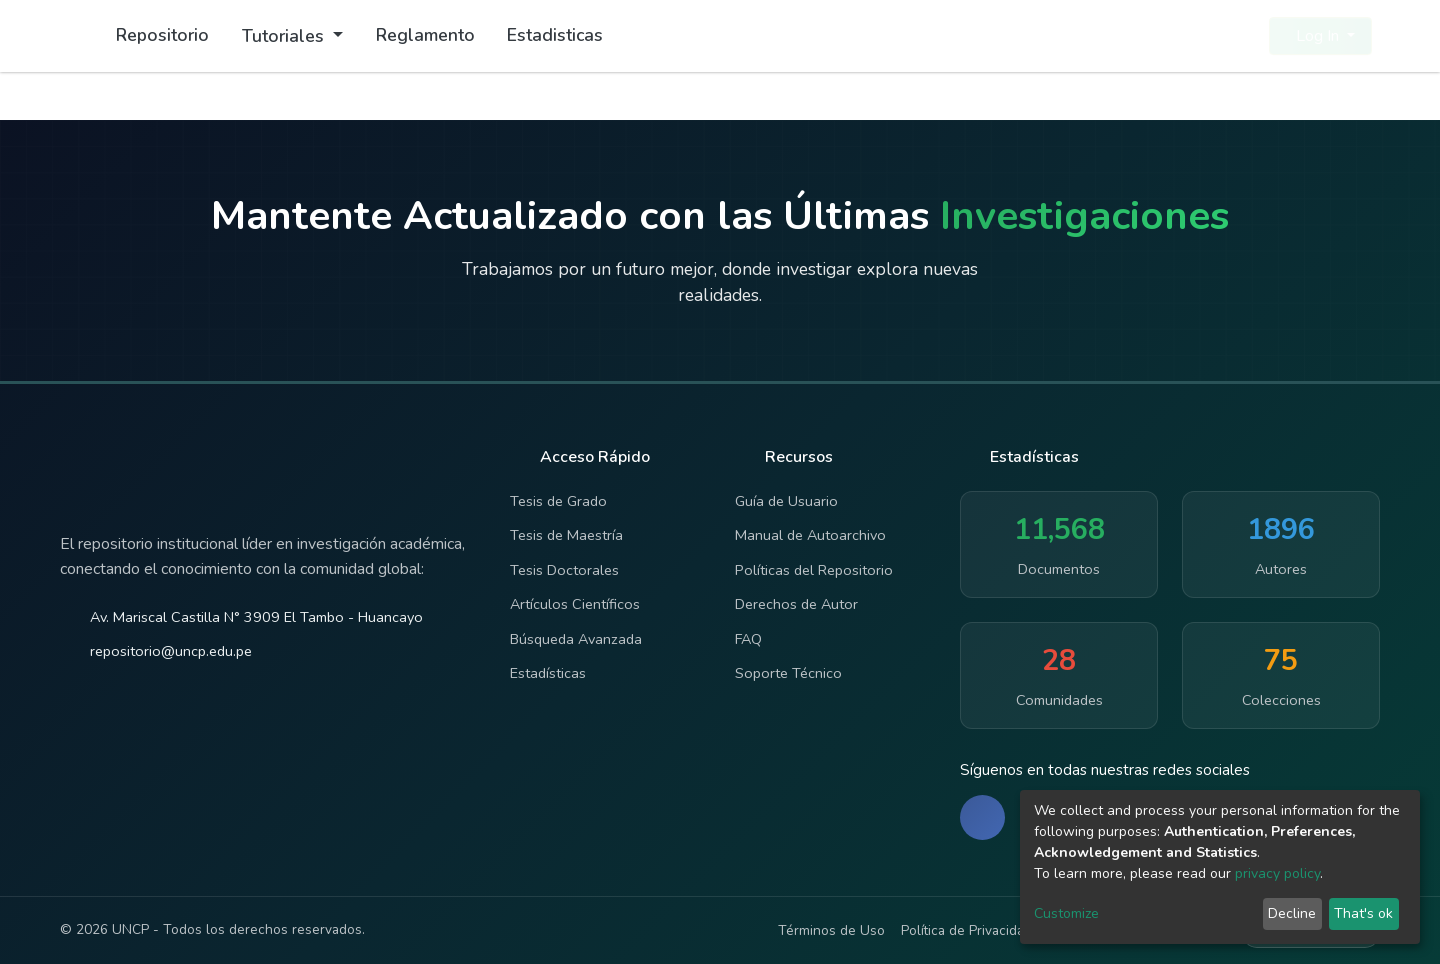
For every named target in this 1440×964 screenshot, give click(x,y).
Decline (1292, 913)
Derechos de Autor (796, 604)
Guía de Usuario (786, 501)
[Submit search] (1205, 36)
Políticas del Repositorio (814, 570)
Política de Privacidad (966, 930)
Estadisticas (555, 35)
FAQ (748, 639)
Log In (1314, 36)
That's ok (1363, 913)
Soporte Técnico (788, 673)
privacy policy (1277, 873)
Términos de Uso (831, 930)
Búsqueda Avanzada (576, 639)
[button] (1241, 36)
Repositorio (162, 35)
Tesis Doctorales (564, 570)
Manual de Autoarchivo (810, 535)
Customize (1066, 913)
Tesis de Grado (558, 501)
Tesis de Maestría (566, 535)
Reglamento (425, 35)
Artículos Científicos (575, 604)
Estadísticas (548, 673)
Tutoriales (285, 36)
